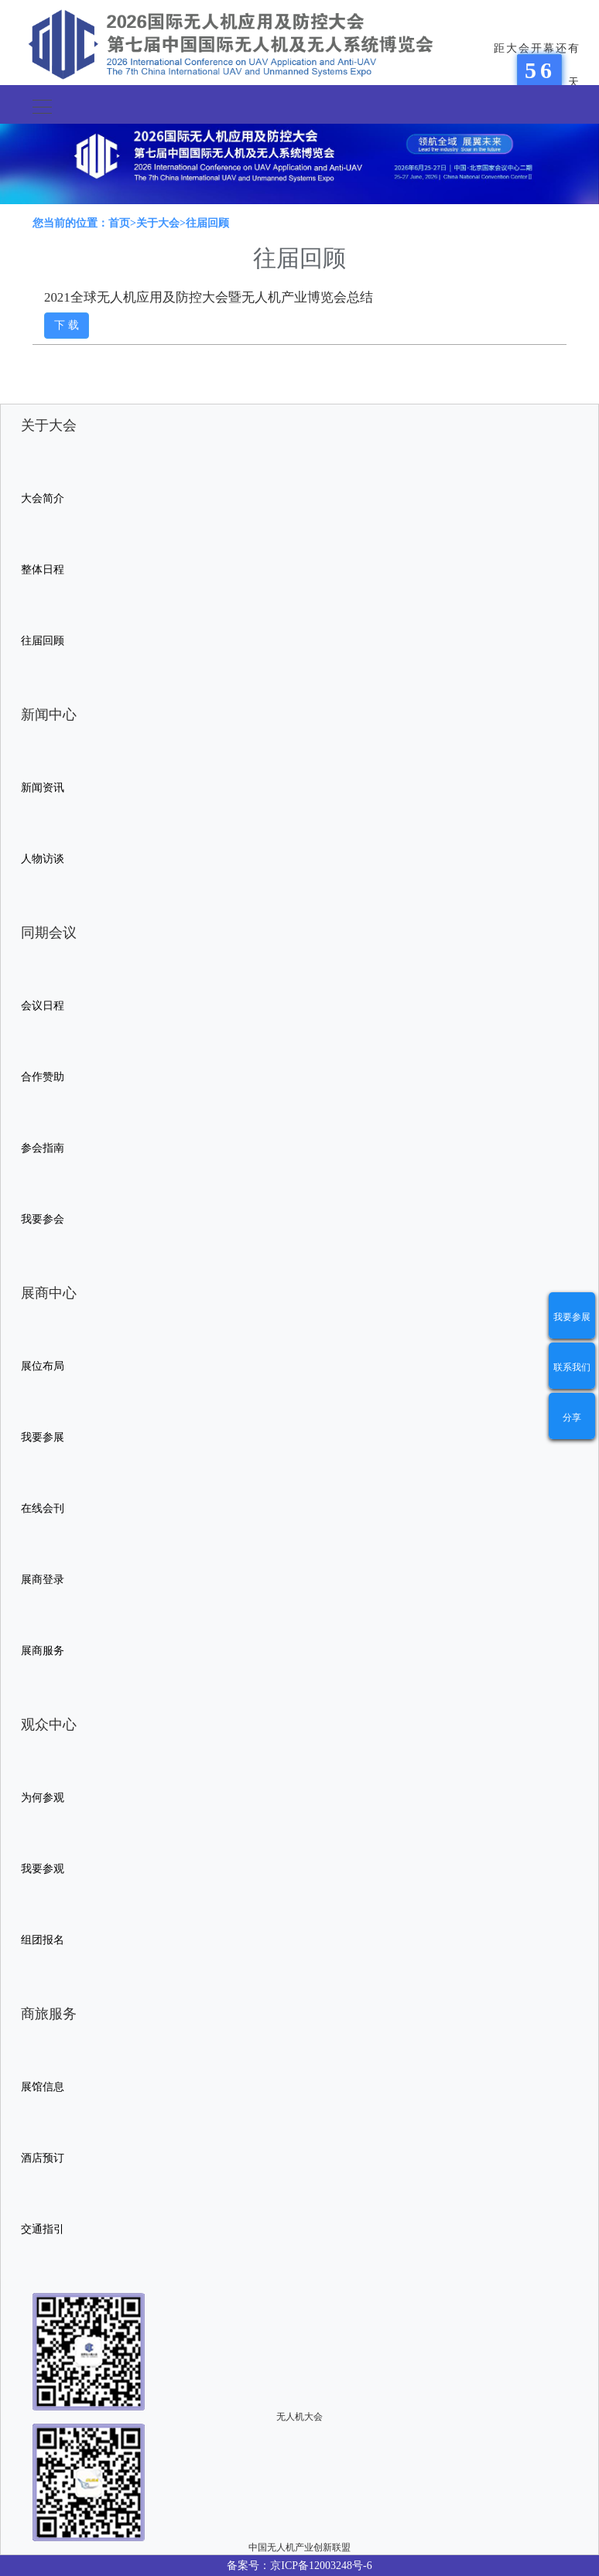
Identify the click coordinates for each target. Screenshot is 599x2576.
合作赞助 (42, 1077)
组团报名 (42, 1940)
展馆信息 (42, 2087)
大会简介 (42, 498)
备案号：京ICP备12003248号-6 (299, 2565)
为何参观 (42, 1797)
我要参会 (42, 1219)
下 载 (66, 325)
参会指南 (42, 1148)
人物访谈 (42, 859)
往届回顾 (42, 641)
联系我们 (571, 1367)
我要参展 (571, 1317)
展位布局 (42, 1366)
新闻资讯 (42, 787)
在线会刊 (42, 1508)
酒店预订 (42, 2158)
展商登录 (42, 1579)
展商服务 (42, 1650)
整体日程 (42, 569)
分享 (572, 1417)
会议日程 (42, 1006)
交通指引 (42, 2229)
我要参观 (42, 1869)
